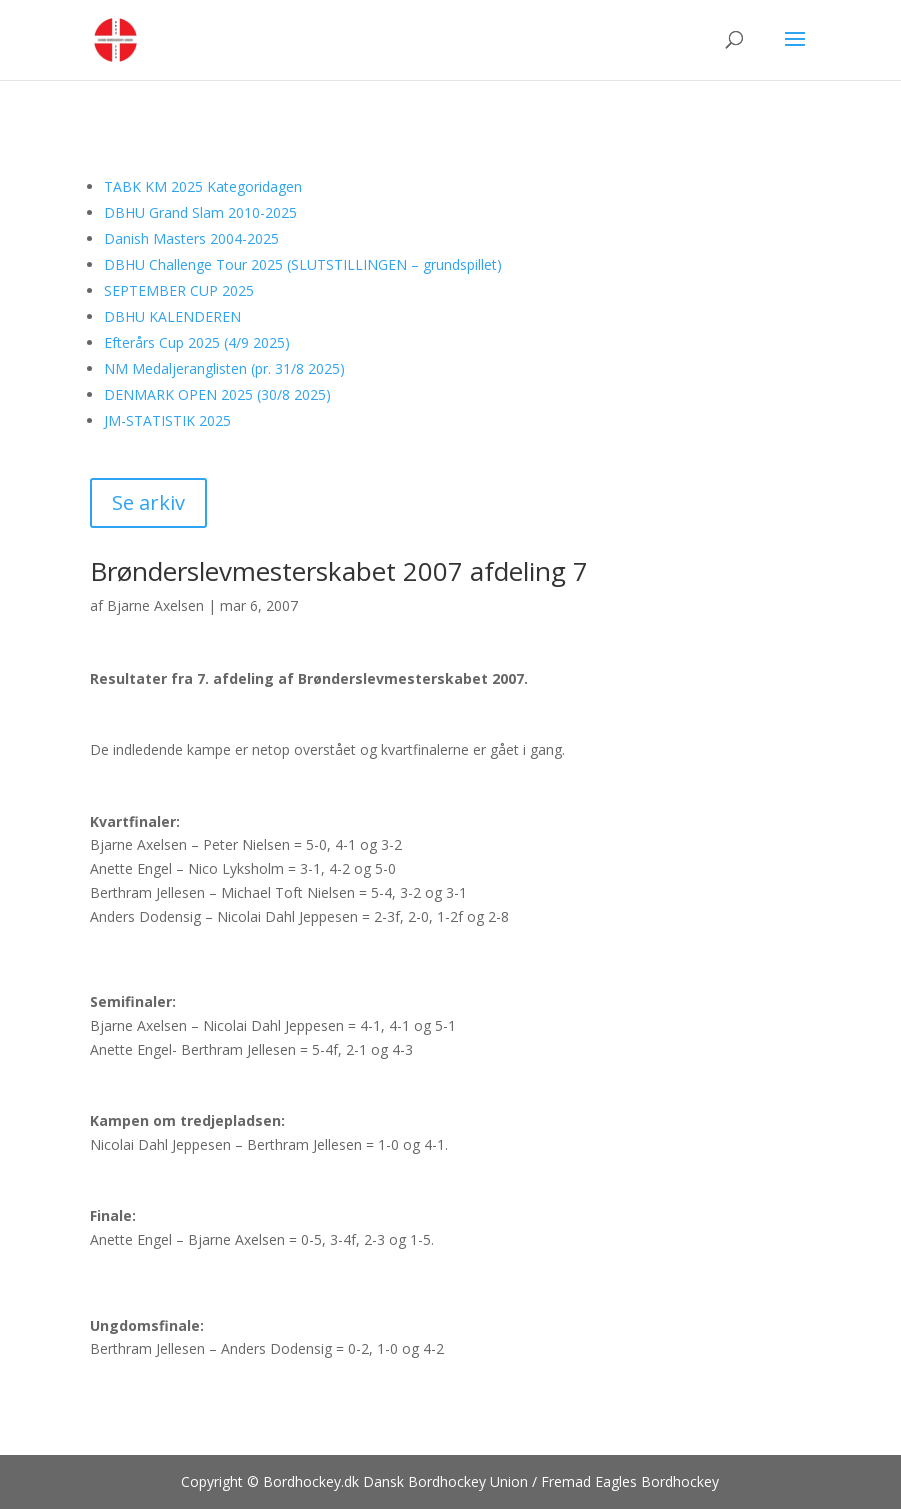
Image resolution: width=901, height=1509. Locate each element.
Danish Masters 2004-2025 (191, 238)
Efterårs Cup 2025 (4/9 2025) (197, 342)
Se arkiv (148, 502)
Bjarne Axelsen (155, 605)
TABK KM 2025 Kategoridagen (203, 186)
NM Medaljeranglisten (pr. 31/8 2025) (224, 368)
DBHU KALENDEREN (172, 316)
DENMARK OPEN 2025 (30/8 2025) (217, 394)
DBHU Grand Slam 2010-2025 (200, 212)
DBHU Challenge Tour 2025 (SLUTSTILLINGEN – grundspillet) (303, 264)
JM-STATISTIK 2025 (167, 420)
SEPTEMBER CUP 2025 (179, 290)
